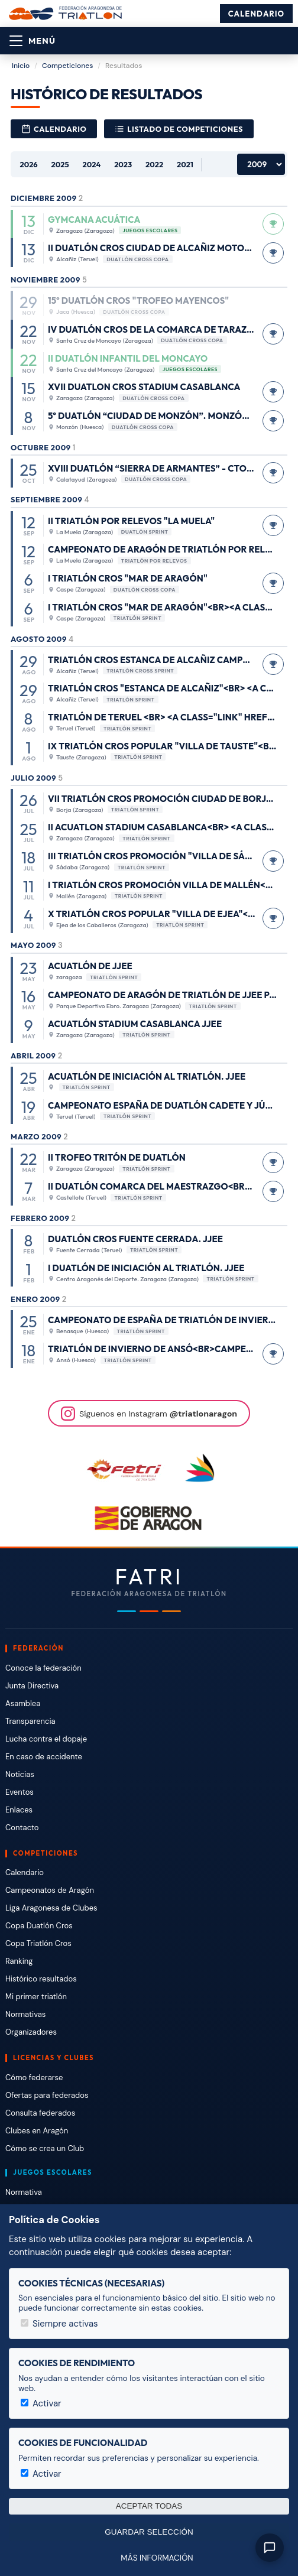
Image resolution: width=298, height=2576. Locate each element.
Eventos (19, 1792)
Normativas (25, 2014)
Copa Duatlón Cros (39, 1926)
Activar (41, 2403)
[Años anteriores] (261, 164)
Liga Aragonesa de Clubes (51, 1908)
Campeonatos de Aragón (49, 1890)
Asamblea (22, 1703)
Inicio (21, 65)
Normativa (23, 2192)
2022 (154, 164)
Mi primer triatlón (36, 1997)
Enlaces (19, 1810)
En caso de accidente (43, 1757)
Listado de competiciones (179, 129)
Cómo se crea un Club (44, 2148)
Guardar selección (149, 2532)
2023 (123, 164)
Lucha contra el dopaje (46, 1739)
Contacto (22, 1828)
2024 (92, 164)
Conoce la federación (43, 1668)
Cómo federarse (34, 2078)
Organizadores (31, 2032)
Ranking (19, 1961)
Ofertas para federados (46, 2095)
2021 (185, 164)
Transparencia (30, 1721)
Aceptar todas (149, 2506)
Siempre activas (59, 2324)
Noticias (19, 1774)
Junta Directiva (32, 1686)
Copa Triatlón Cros (38, 1943)
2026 (28, 164)
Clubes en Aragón (36, 2131)
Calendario (256, 13)
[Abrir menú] (32, 40)
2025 (60, 164)
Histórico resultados (41, 1979)
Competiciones (67, 65)
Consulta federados (40, 2113)
